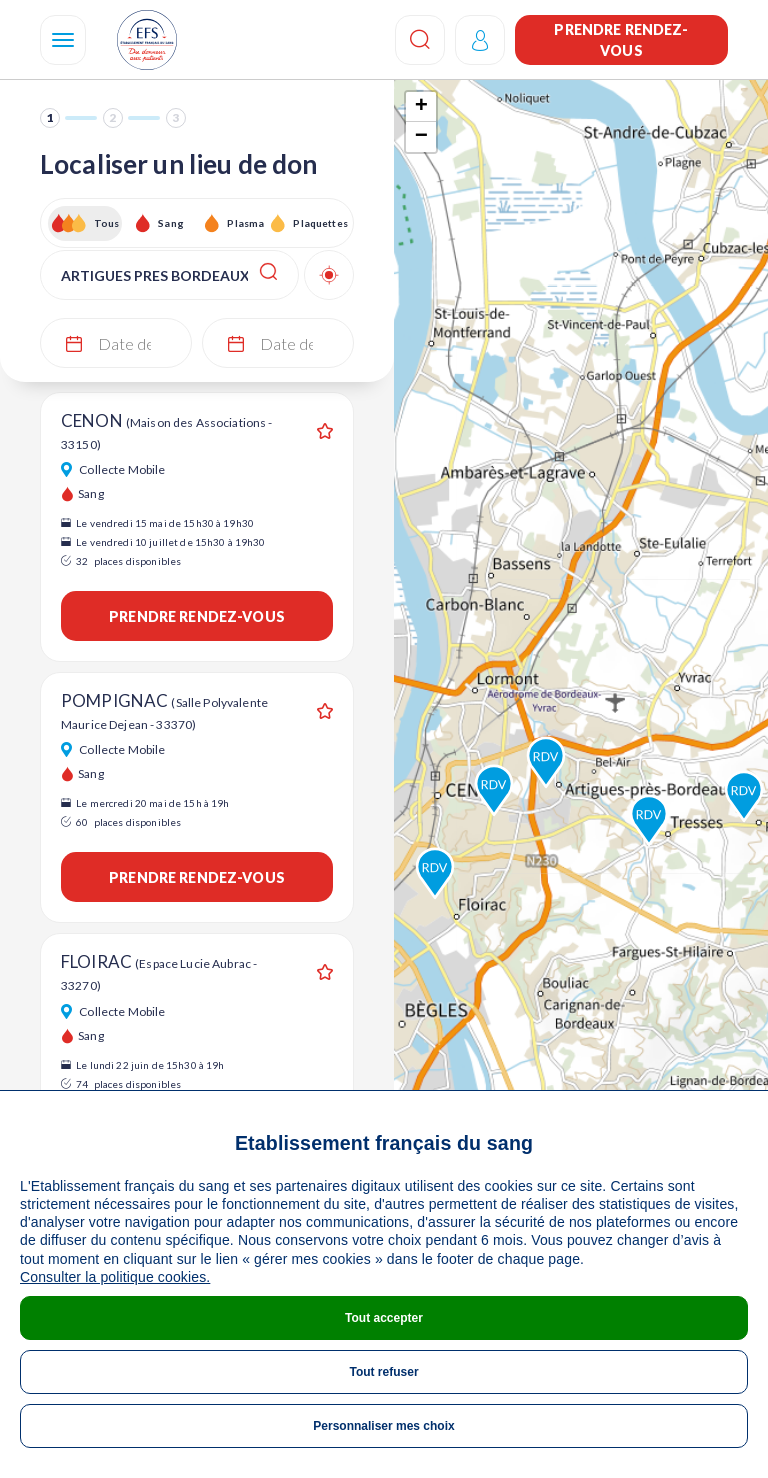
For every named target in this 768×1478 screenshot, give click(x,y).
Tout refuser (383, 1372)
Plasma (245, 223)
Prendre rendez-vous (621, 40)
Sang (171, 223)
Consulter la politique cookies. (115, 1277)
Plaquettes (319, 223)
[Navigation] (63, 40)
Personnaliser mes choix (383, 1426)
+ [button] (421, 107)
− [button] (421, 137)
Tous (107, 223)
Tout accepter (384, 1318)
